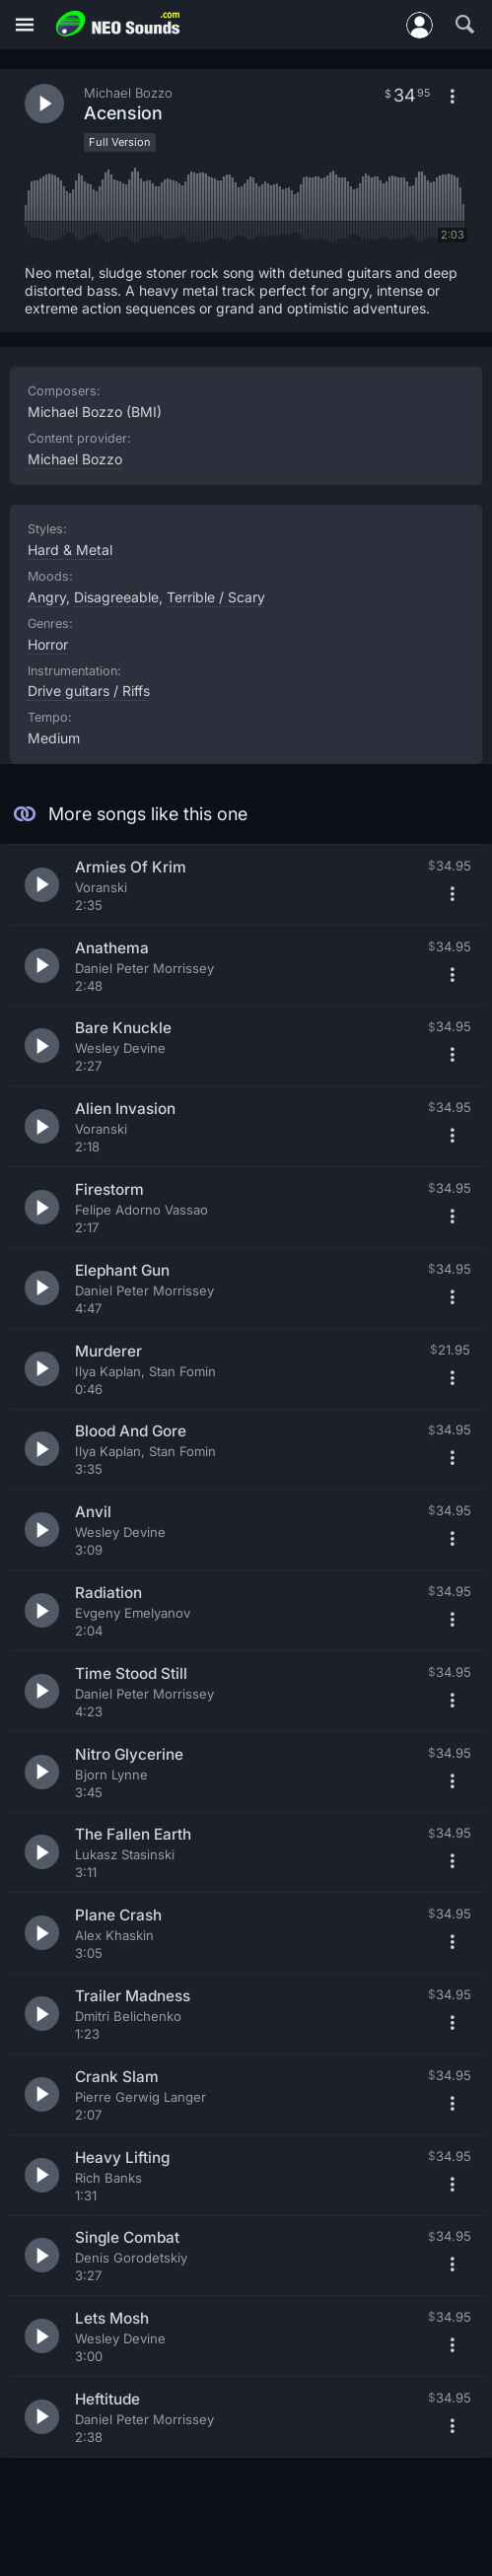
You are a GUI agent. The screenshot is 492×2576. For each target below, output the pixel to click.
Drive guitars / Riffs (89, 690)
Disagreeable (116, 597)
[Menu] (24, 25)
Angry (47, 597)
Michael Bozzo (75, 459)
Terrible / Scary (216, 597)
